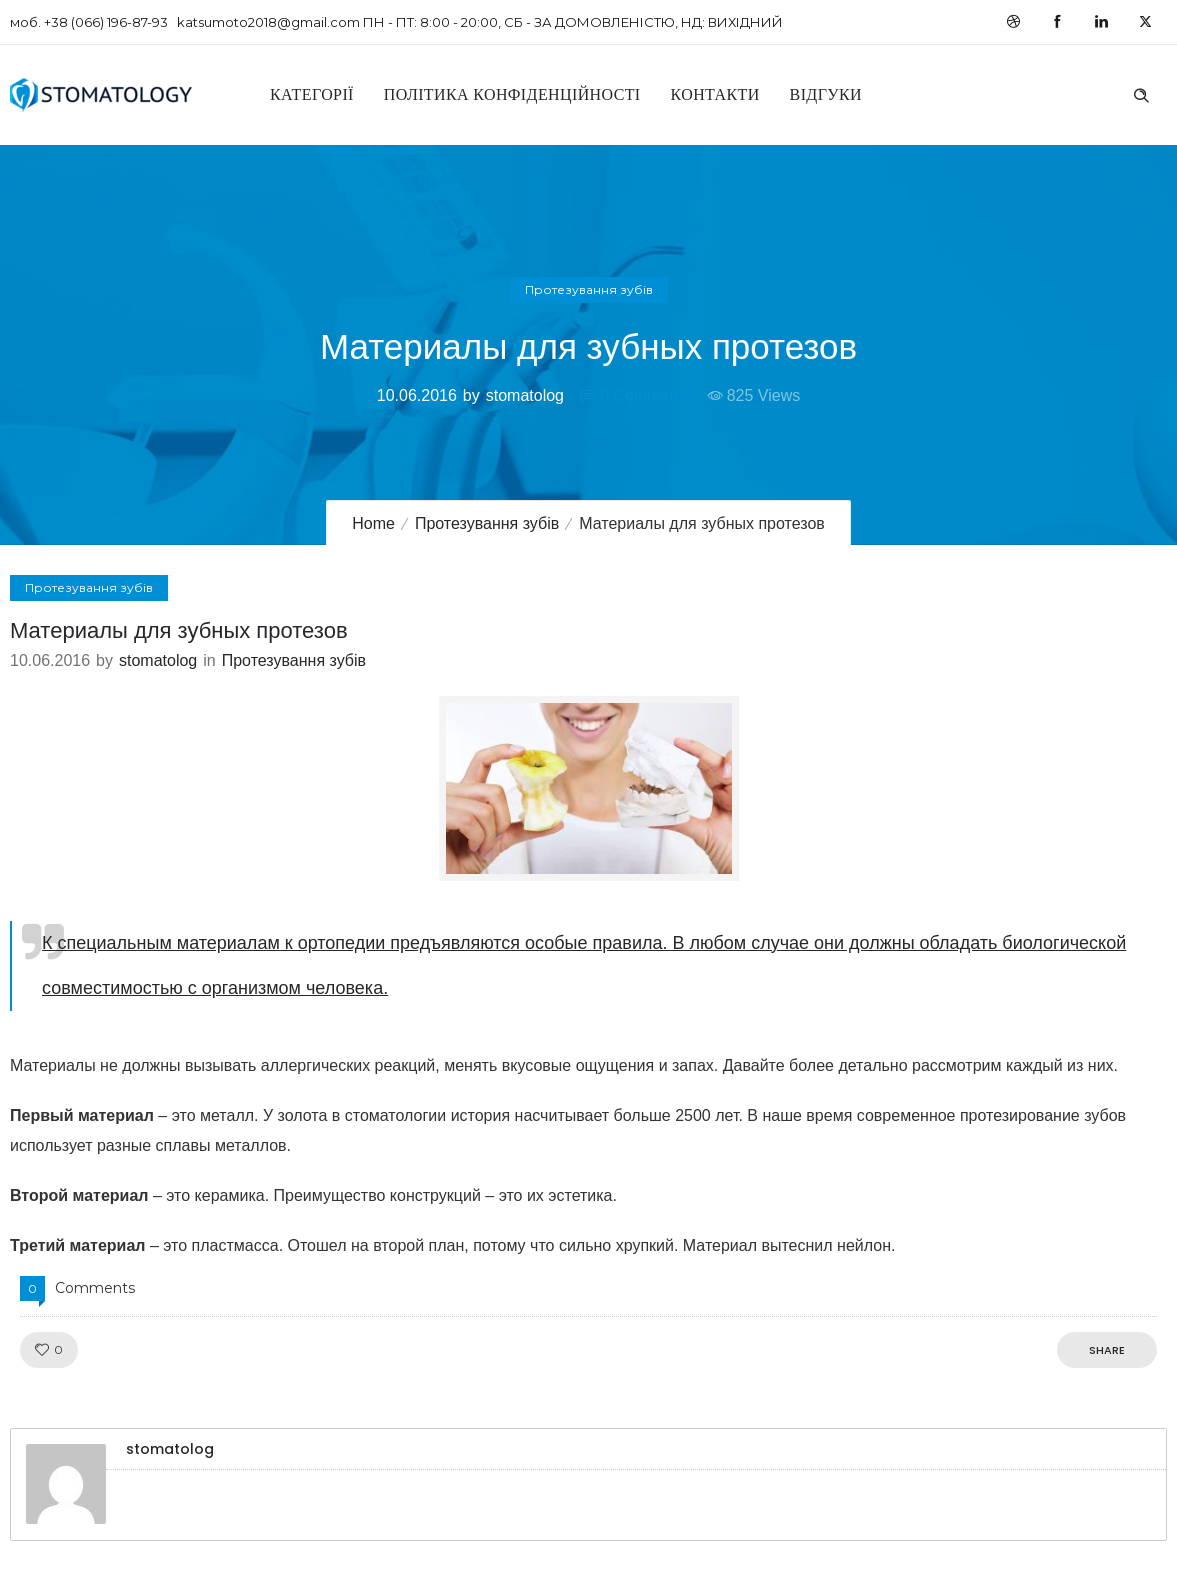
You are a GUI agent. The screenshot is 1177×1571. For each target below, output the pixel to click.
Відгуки (826, 94)
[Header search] (1141, 93)
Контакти (715, 94)
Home (373, 523)
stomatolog (525, 395)
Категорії (312, 94)
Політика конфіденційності (512, 94)
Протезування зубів (487, 523)
